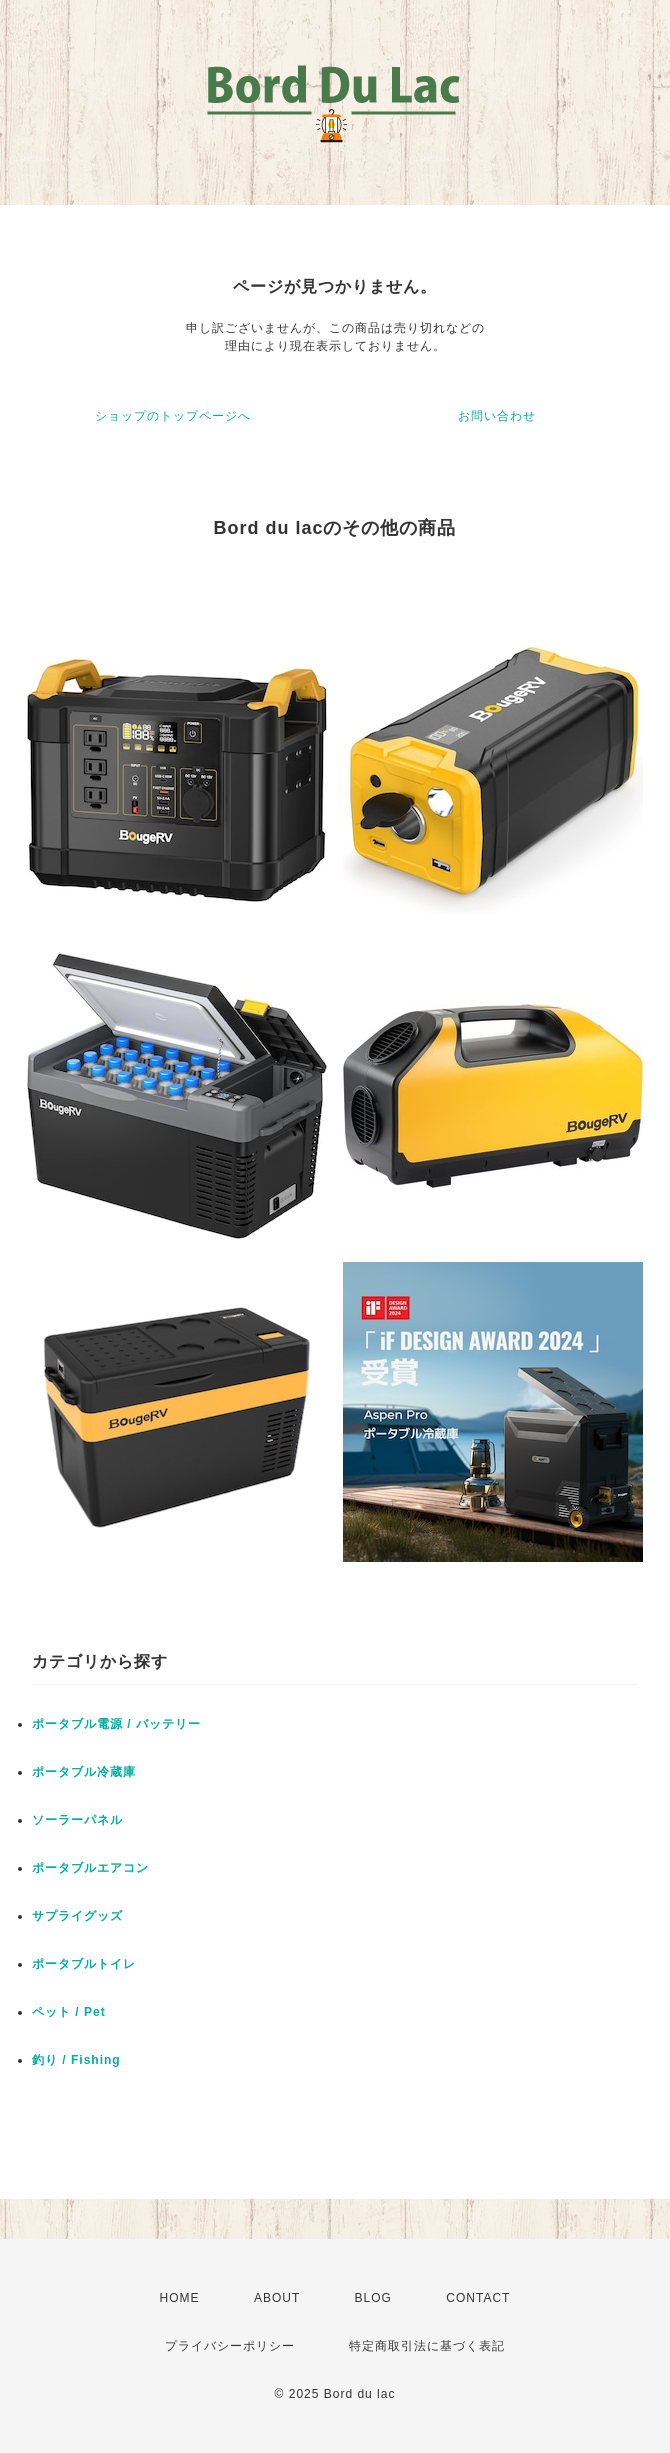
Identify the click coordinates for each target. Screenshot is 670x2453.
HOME (180, 2298)
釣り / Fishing (76, 2060)
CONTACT (478, 2298)
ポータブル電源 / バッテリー (116, 1724)
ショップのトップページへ (173, 416)
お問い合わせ (497, 416)
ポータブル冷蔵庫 (84, 1772)
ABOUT (277, 2298)
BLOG (373, 2298)
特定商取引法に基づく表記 (427, 2346)
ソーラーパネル (77, 1820)
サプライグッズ (77, 1916)
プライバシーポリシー (230, 2346)
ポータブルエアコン (90, 1868)
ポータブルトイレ (84, 1964)
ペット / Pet (69, 2012)
